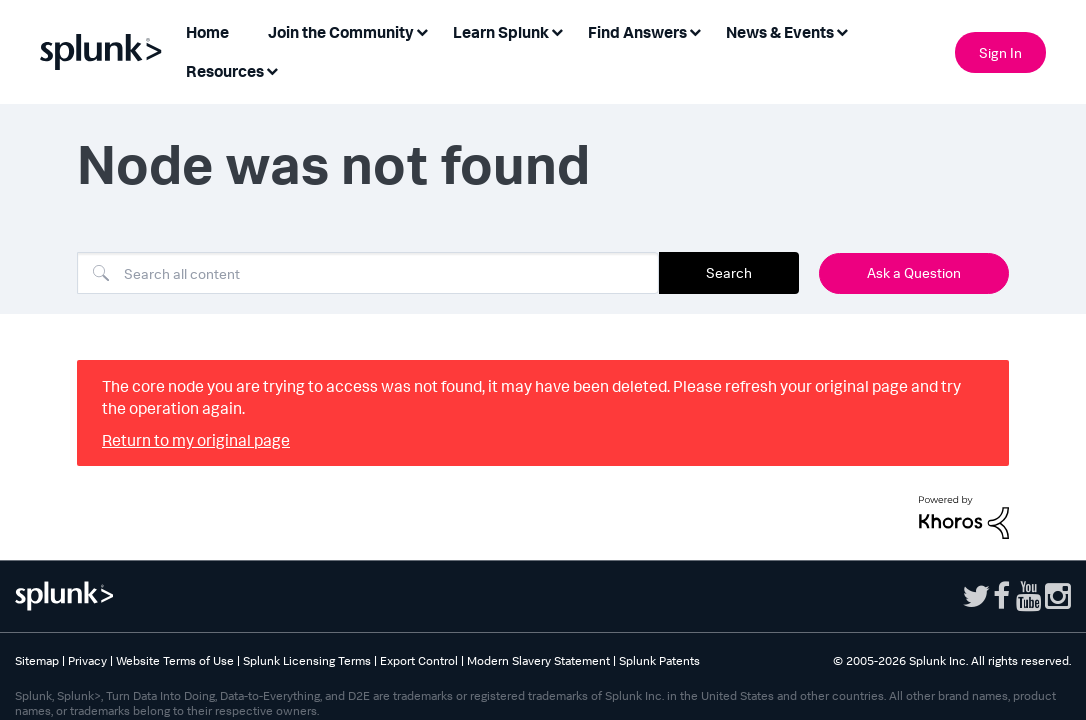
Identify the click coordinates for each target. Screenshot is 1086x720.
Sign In (1000, 52)
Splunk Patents (659, 660)
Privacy (87, 660)
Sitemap (37, 660)
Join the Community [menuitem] (341, 32)
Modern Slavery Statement (538, 660)
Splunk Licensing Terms (307, 660)
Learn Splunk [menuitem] (501, 32)
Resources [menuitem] (225, 71)
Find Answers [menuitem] (637, 32)
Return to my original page (196, 440)
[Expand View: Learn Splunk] (557, 30)
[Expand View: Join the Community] (422, 30)
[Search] (368, 273)
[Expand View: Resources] (272, 69)
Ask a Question (914, 272)
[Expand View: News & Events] (842, 30)
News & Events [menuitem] (780, 32)
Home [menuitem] (207, 32)
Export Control (419, 660)
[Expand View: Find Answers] (695, 30)
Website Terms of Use (175, 660)
